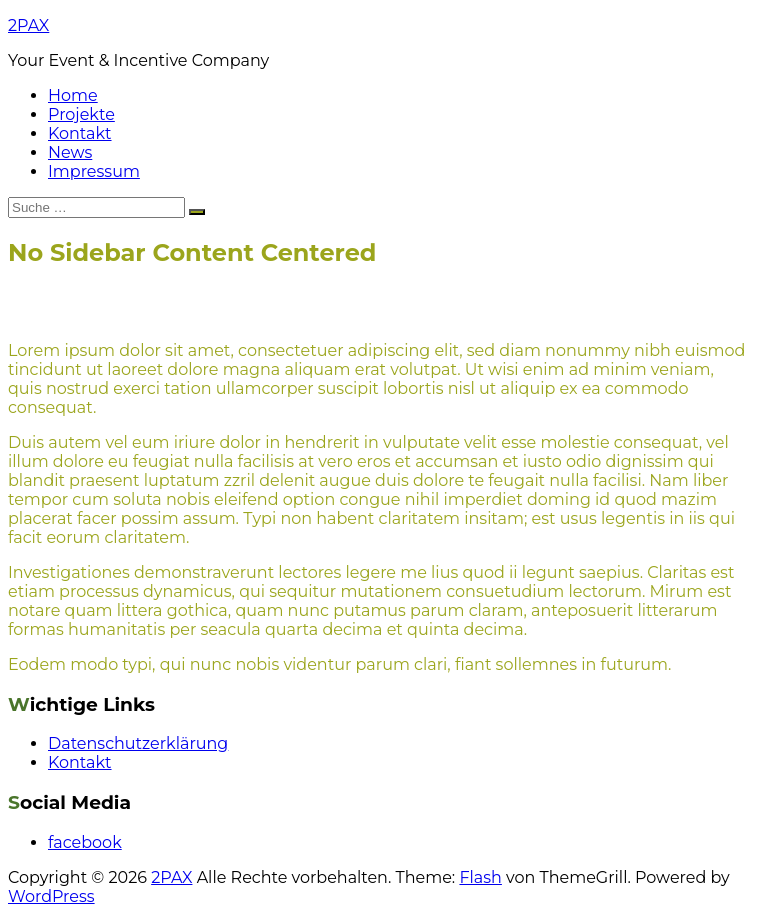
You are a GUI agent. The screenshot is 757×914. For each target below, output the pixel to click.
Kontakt (80, 133)
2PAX (28, 25)
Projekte (81, 114)
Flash (480, 877)
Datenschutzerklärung (138, 743)
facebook (85, 842)
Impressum (94, 171)
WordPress (51, 896)
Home (73, 95)
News (70, 152)
